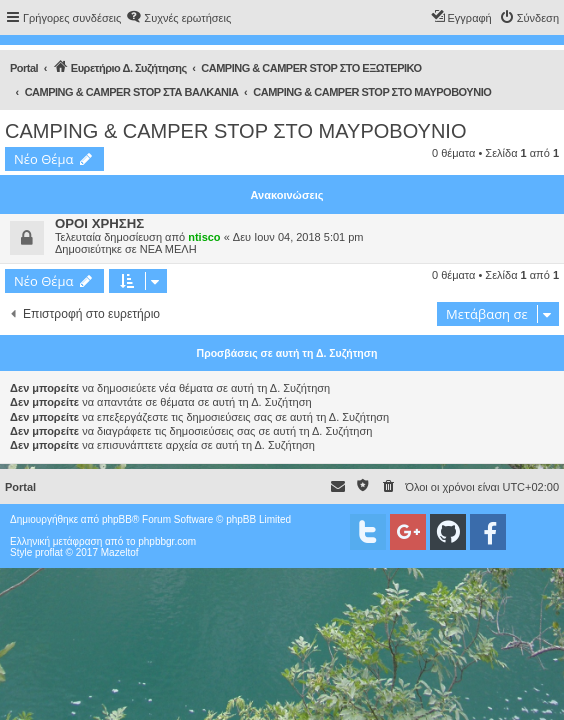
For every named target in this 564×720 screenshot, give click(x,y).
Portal (24, 68)
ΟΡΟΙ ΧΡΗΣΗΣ (99, 223)
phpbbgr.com (167, 541)
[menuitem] (178, 18)
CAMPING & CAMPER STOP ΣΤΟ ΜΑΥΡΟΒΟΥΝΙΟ (235, 131)
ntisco (204, 237)
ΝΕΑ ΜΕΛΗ (168, 249)
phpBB (117, 519)
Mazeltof (120, 552)
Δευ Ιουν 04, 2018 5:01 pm (298, 237)
